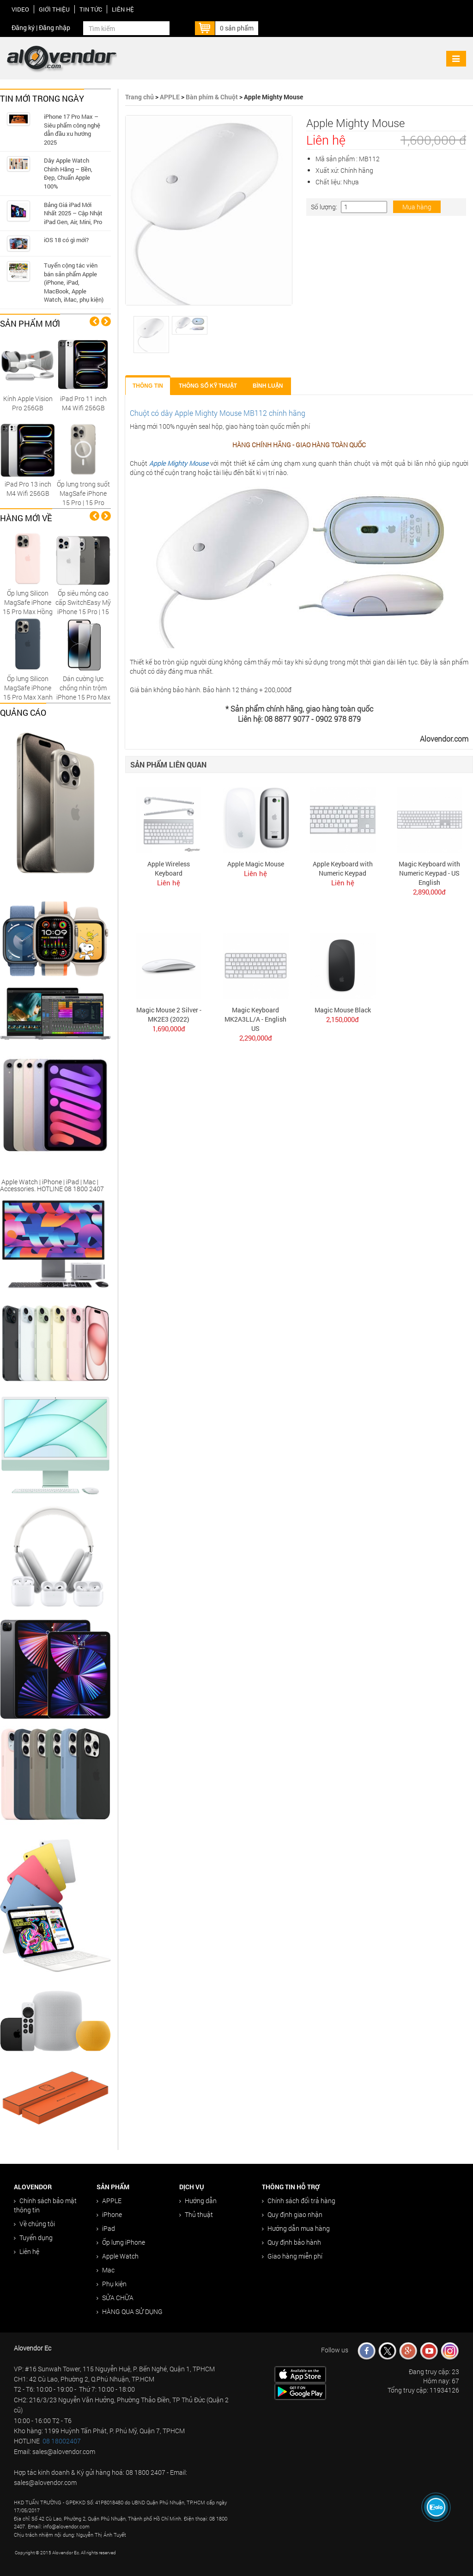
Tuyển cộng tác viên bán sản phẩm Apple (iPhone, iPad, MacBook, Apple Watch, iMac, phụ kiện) (73, 282)
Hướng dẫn (198, 2200)
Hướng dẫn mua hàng (296, 2228)
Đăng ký (23, 27)
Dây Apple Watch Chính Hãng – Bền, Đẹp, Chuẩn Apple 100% (68, 173)
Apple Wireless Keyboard (168, 868)
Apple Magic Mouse (255, 863)
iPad (106, 2228)
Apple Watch (118, 2256)
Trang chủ (139, 96)
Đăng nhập (54, 27)
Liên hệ (123, 9)
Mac (106, 2269)
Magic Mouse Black (343, 1009)
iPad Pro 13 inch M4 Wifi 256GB (28, 489)
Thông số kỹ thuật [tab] (208, 386)
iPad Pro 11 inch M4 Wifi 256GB (83, 403)
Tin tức (90, 9)
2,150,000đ (342, 1019)
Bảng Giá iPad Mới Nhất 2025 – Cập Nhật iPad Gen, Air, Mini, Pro (73, 213)
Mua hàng (416, 206)
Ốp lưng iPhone (121, 2242)
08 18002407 (61, 2440)
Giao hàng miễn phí (292, 2256)
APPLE (170, 96)
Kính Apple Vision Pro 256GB (28, 403)
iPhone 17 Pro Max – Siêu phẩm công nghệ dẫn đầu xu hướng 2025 (72, 129)
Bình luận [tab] (268, 386)
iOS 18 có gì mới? (66, 240)
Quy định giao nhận (292, 2214)
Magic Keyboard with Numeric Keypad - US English (429, 873)
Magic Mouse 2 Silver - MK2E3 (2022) (168, 1014)
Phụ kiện (112, 2283)
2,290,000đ (255, 1037)
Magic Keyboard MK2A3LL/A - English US (255, 1019)
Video (20, 9)
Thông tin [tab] (148, 386)
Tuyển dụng (33, 2237)
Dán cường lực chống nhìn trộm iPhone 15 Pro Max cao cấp (83, 692)
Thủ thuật (196, 2214)
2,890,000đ (429, 891)
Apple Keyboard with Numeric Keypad (343, 868)
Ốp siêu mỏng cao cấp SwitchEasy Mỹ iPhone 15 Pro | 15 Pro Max (83, 607)
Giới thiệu (54, 9)
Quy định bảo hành (291, 2242)
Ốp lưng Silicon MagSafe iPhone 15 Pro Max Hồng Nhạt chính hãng (28, 607)
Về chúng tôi (34, 2223)
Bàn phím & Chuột (212, 96)
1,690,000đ (168, 1028)
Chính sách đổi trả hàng (298, 2200)
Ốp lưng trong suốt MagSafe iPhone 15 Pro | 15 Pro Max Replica (83, 498)
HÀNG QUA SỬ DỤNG (130, 2311)
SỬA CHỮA (115, 2297)
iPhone (109, 2214)
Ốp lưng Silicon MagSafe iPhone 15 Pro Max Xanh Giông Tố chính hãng (28, 697)
